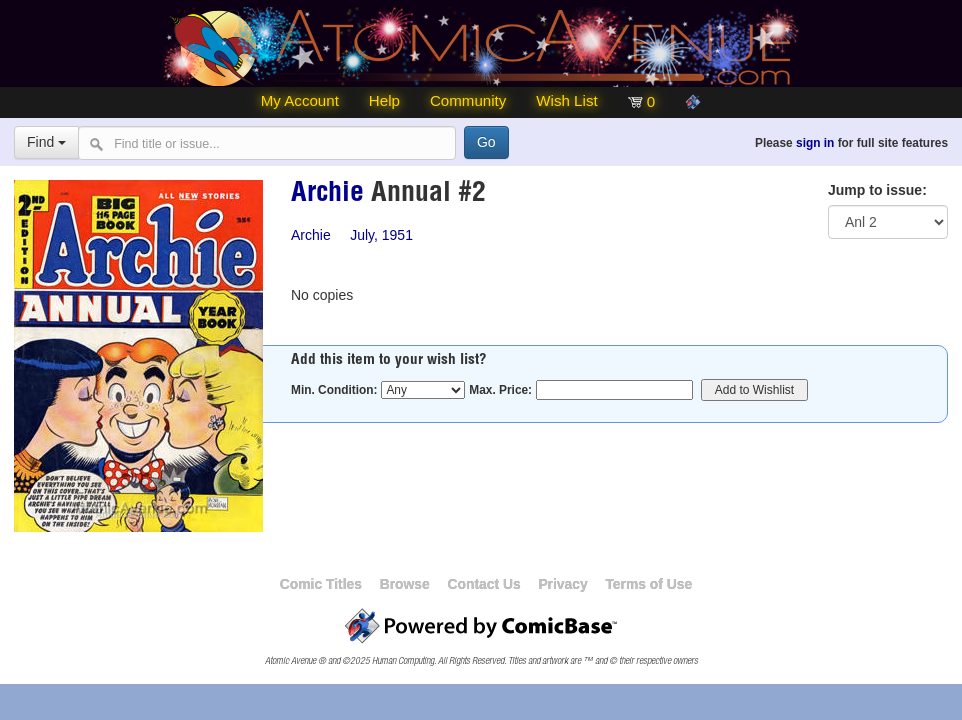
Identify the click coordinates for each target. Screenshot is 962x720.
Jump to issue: (877, 190)
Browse (405, 584)
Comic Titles (321, 584)
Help (384, 100)
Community (468, 100)
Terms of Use (648, 584)
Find (46, 142)
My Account (300, 100)
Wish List (566, 100)
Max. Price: (500, 390)
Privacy (562, 584)
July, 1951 (381, 235)
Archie (327, 195)
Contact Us (483, 584)
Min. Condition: (334, 390)
